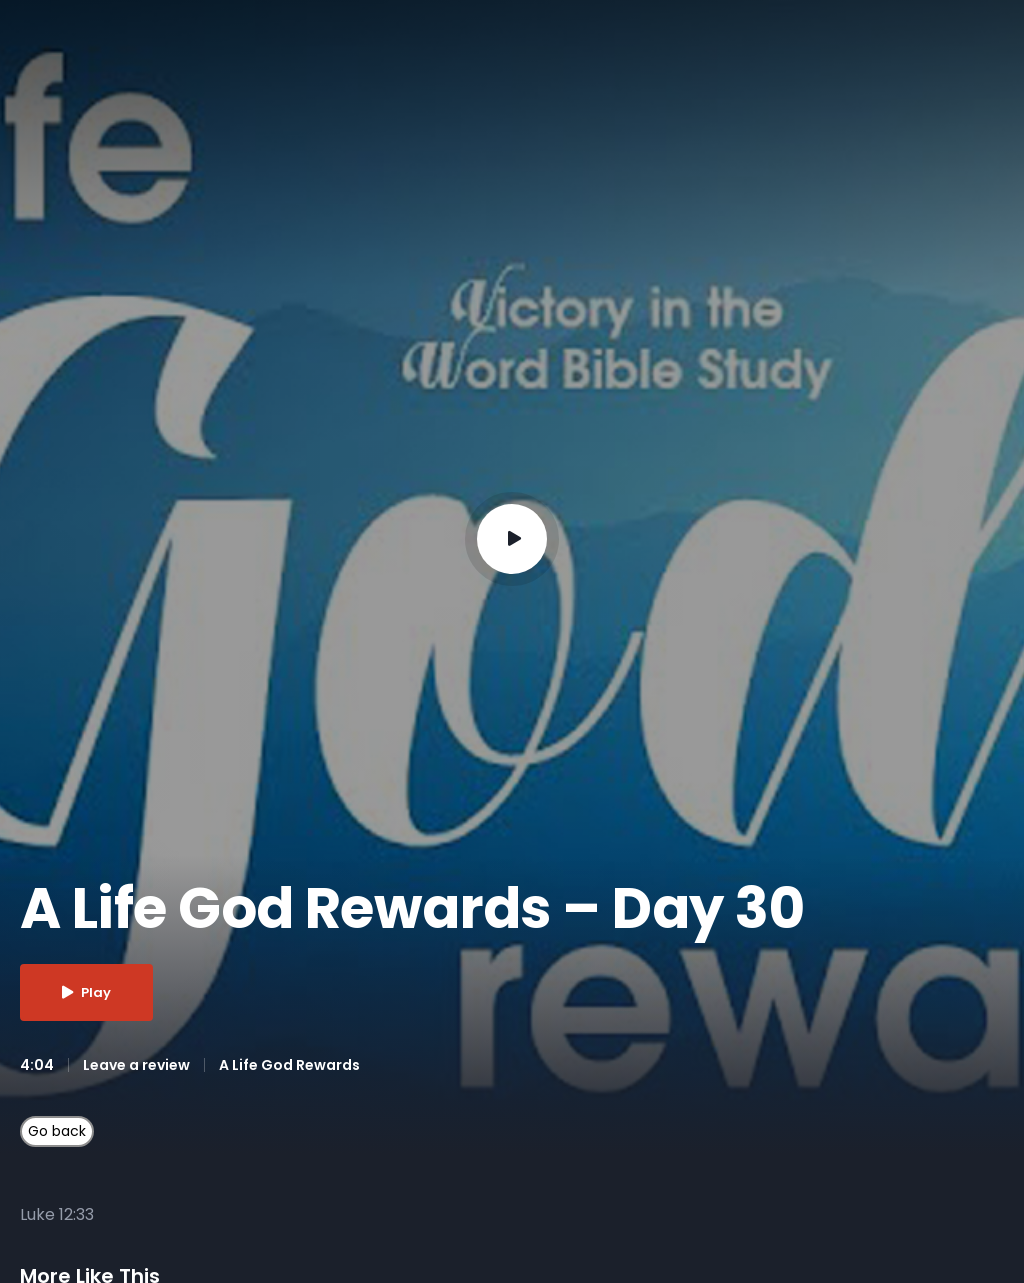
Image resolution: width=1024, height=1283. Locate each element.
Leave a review (136, 1065)
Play (86, 992)
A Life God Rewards (289, 1065)
